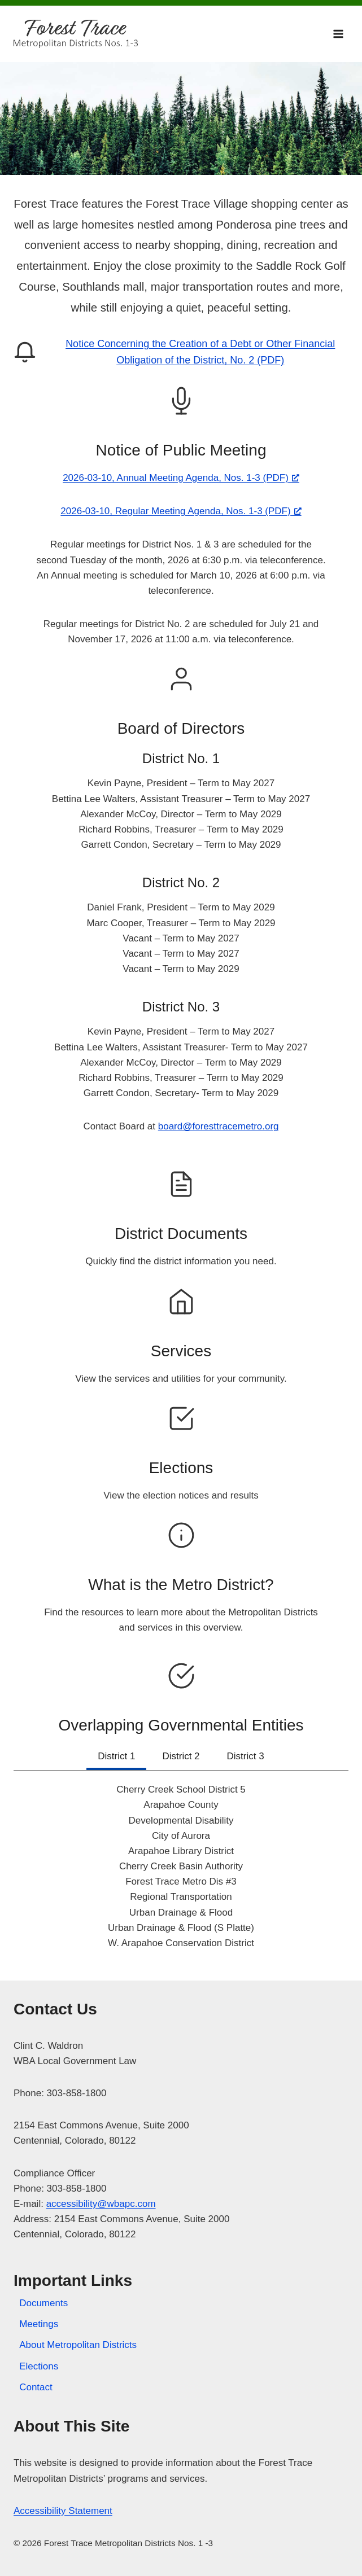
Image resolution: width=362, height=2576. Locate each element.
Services (181, 1351)
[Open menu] (338, 33)
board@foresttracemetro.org (218, 1126)
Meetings (38, 2324)
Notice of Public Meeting (181, 450)
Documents (43, 2303)
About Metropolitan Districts (78, 2345)
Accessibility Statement (63, 2510)
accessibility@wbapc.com (101, 2203)
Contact (36, 2387)
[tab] (116, 1757)
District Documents (181, 1233)
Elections (181, 1468)
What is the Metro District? (180, 1584)
